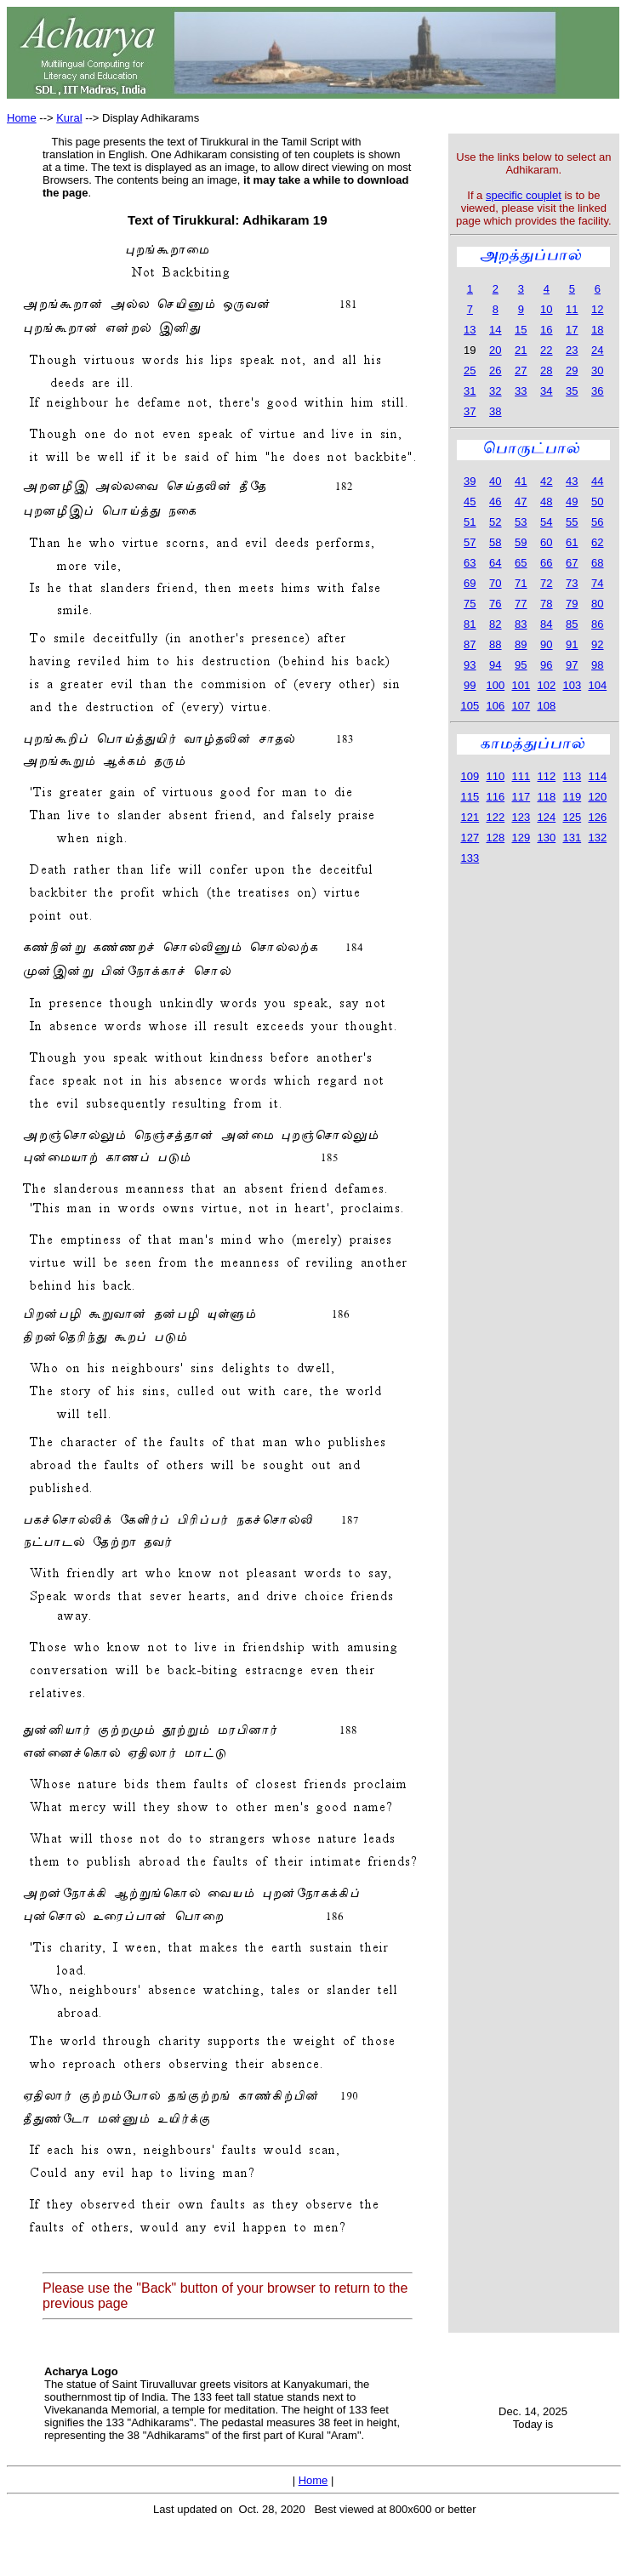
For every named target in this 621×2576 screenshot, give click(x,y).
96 (546, 664)
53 (521, 522)
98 (597, 664)
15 (521, 329)
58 (495, 542)
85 (572, 624)
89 (521, 644)
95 (521, 664)
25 (470, 370)
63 (470, 562)
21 (521, 350)
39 (470, 481)
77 (521, 603)
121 (469, 817)
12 (597, 309)
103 (571, 685)
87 (470, 644)
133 (469, 858)
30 (597, 370)
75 (470, 603)
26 (495, 370)
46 (495, 501)
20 (495, 350)
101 (520, 685)
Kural (69, 117)
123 (520, 817)
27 (521, 370)
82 (495, 624)
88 (495, 644)
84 (546, 624)
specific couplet (523, 195)
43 (572, 481)
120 (597, 796)
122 (495, 817)
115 (469, 796)
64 (495, 562)
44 (597, 481)
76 (495, 603)
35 (572, 391)
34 (546, 391)
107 (520, 705)
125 (571, 817)
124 (546, 817)
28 (546, 370)
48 (546, 501)
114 (597, 776)
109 (469, 776)
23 (572, 350)
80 (597, 603)
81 (470, 624)
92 (597, 644)
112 (546, 776)
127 (469, 837)
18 (597, 329)
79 (572, 603)
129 (520, 837)
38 (495, 411)
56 (597, 522)
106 (495, 705)
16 (546, 329)
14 (495, 329)
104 (597, 685)
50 (597, 501)
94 (495, 664)
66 (546, 562)
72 (546, 583)
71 (521, 583)
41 (521, 481)
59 (521, 542)
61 (572, 542)
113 (571, 776)
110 (495, 776)
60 (546, 542)
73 (572, 583)
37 (470, 411)
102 (546, 685)
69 (470, 583)
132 (597, 837)
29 (572, 370)
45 (470, 501)
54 (546, 522)
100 (495, 685)
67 (572, 562)
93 (470, 664)
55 (572, 522)
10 (546, 309)
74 (597, 583)
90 (546, 644)
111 (520, 776)
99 (470, 685)
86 (597, 624)
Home (22, 117)
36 (597, 391)
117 (520, 796)
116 (495, 796)
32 (495, 391)
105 (469, 705)
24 (597, 350)
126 (597, 817)
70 (495, 583)
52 (495, 522)
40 (495, 481)
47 (521, 501)
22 (546, 350)
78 (546, 603)
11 (572, 309)
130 (546, 837)
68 (597, 562)
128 (495, 837)
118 (546, 796)
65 (521, 562)
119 (571, 796)
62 (597, 542)
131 (571, 837)
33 (521, 391)
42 (546, 481)
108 (546, 705)
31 (470, 391)
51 (470, 522)
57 (470, 542)
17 (572, 329)
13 (470, 329)
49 (572, 501)
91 (572, 644)
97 (572, 664)
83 (521, 624)
